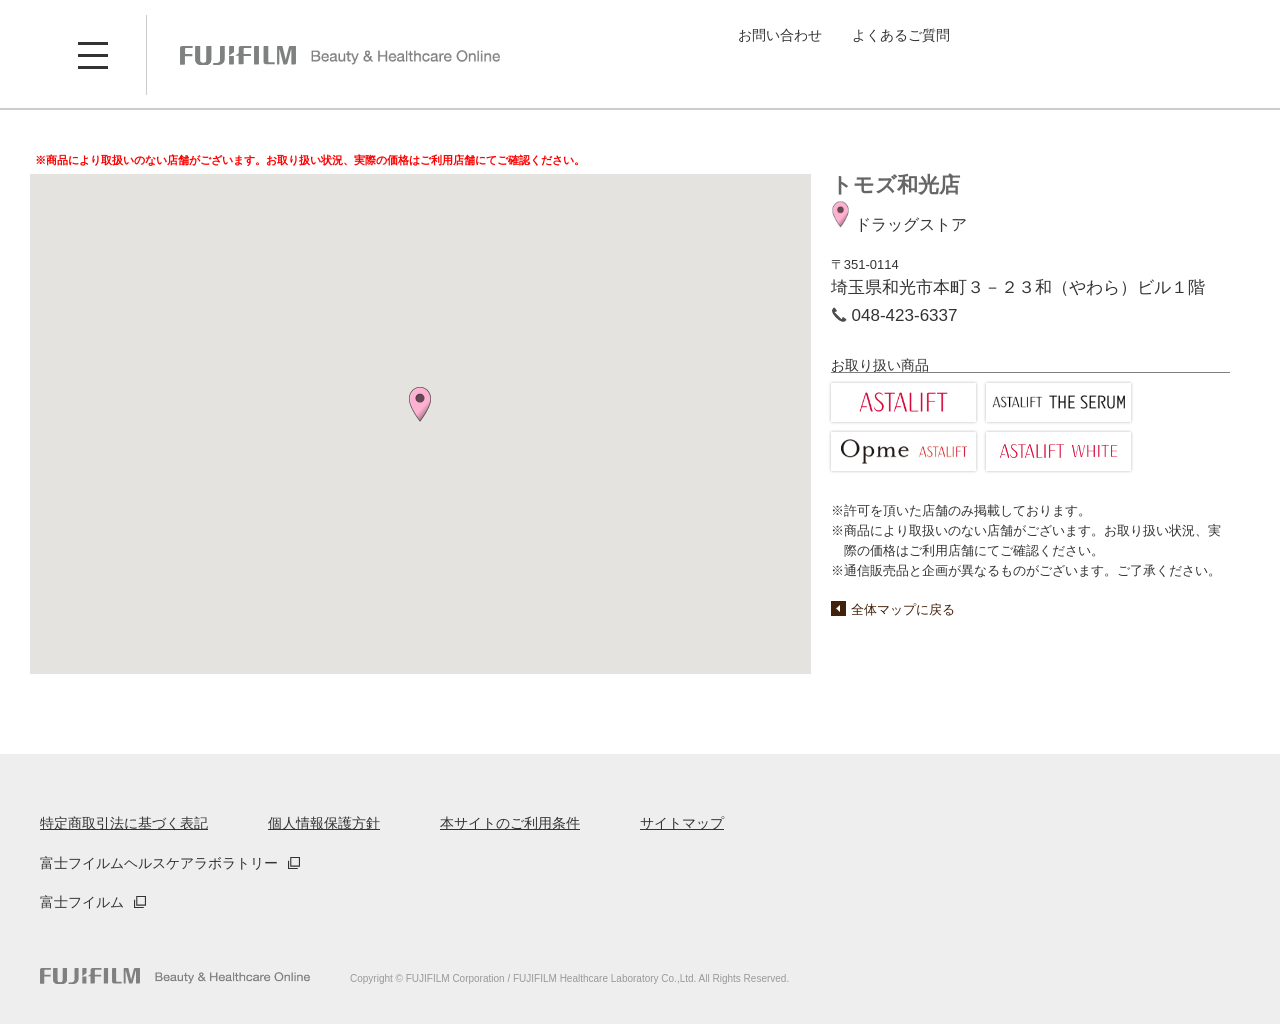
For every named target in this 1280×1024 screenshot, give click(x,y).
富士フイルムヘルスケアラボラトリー (159, 863)
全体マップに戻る (903, 609)
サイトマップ (682, 823)
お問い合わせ (780, 35)
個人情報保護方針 (324, 823)
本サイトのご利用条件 (510, 823)
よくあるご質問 (901, 35)
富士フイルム (82, 902)
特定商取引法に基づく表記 (124, 823)
